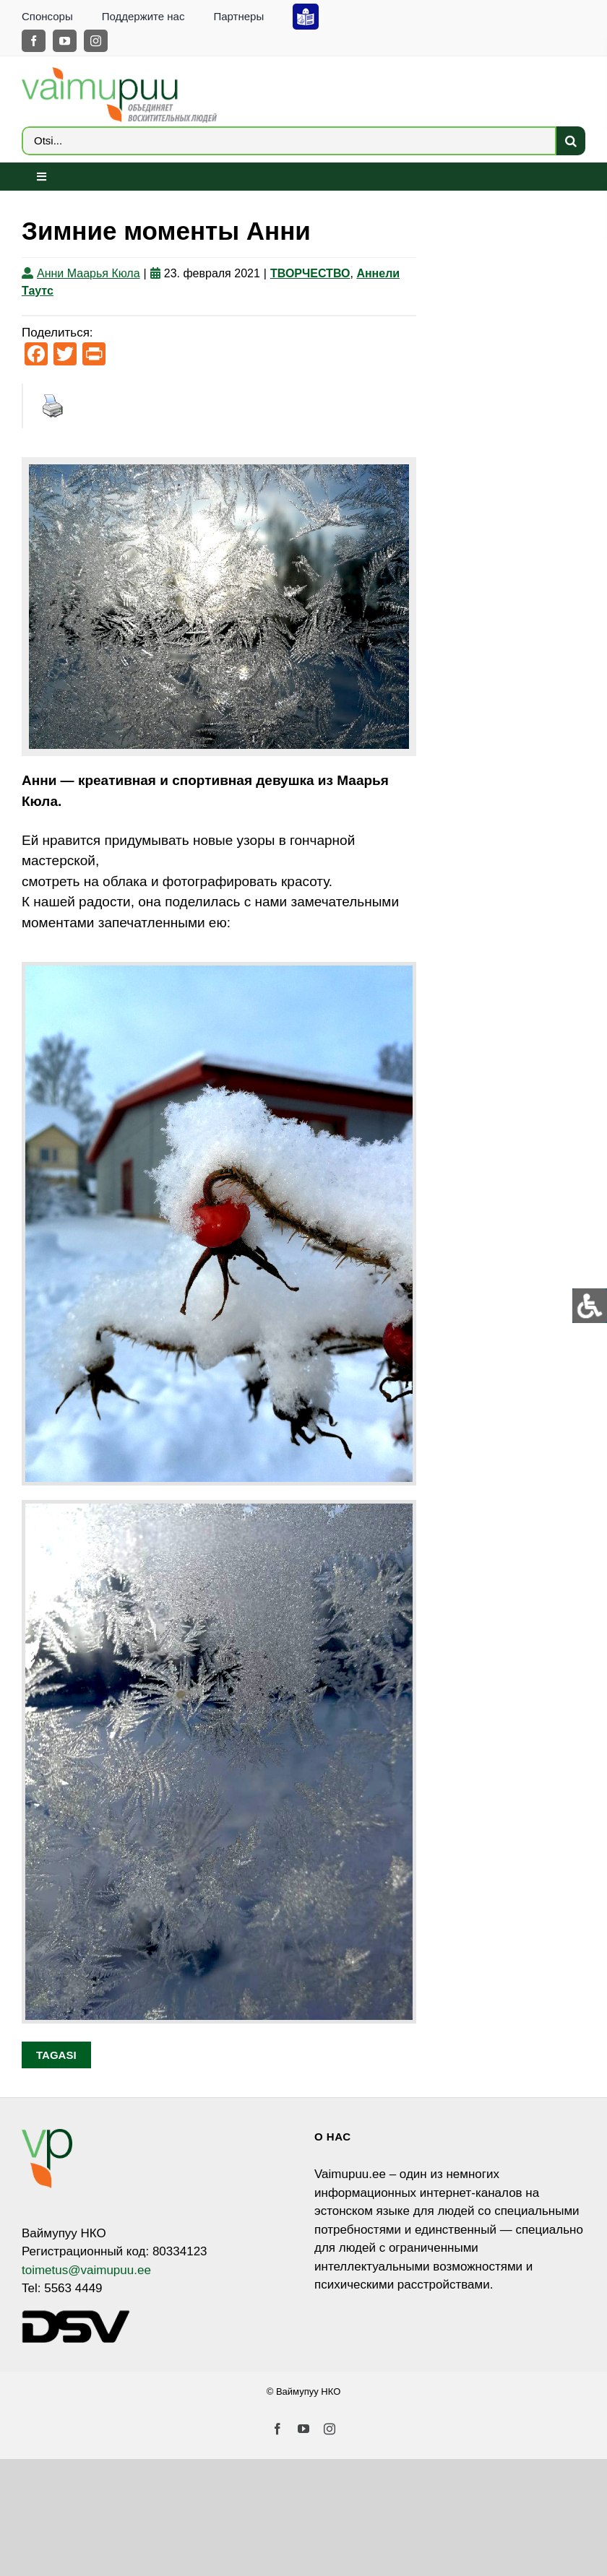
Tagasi (56, 2055)
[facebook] (34, 41)
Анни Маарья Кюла (88, 273)
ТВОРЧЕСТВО (310, 273)
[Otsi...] (289, 140)
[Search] (570, 140)
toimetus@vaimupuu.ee (86, 2270)
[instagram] (96, 41)
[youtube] (65, 41)
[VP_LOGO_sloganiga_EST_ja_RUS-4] (119, 73)
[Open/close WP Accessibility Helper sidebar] (589, 1305)
